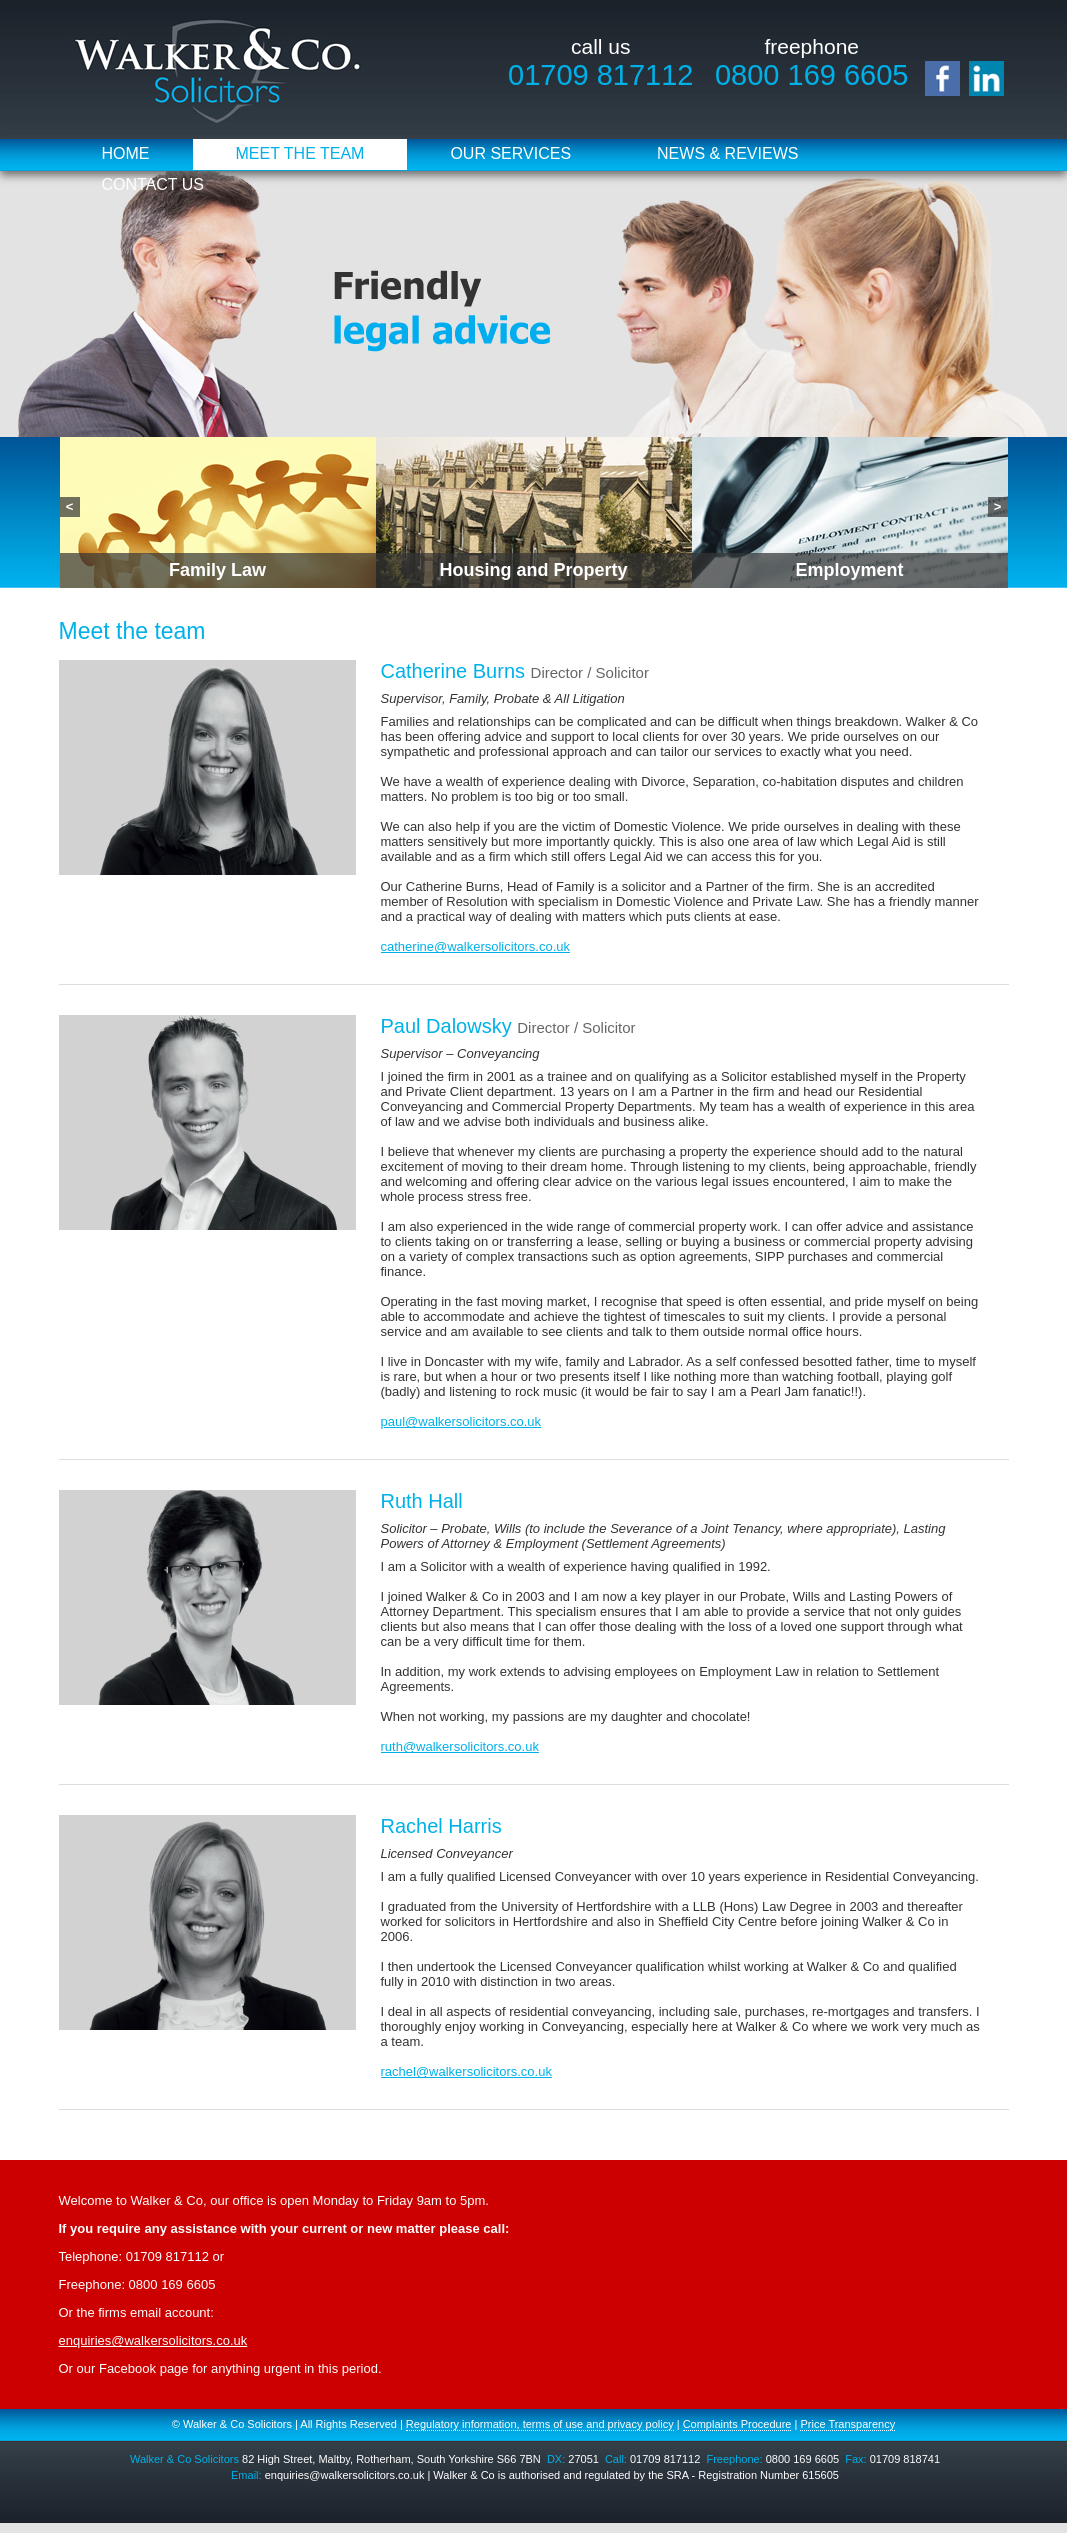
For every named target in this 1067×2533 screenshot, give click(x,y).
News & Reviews (727, 153)
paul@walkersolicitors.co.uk (461, 1421)
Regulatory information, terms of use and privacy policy (540, 2424)
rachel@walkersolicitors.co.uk (466, 2071)
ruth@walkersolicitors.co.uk (460, 1746)
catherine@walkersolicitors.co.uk (476, 946)
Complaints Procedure (737, 2424)
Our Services (510, 153)
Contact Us (153, 184)
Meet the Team (300, 153)
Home (126, 153)
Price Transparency (847, 2424)
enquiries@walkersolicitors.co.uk (153, 2340)
